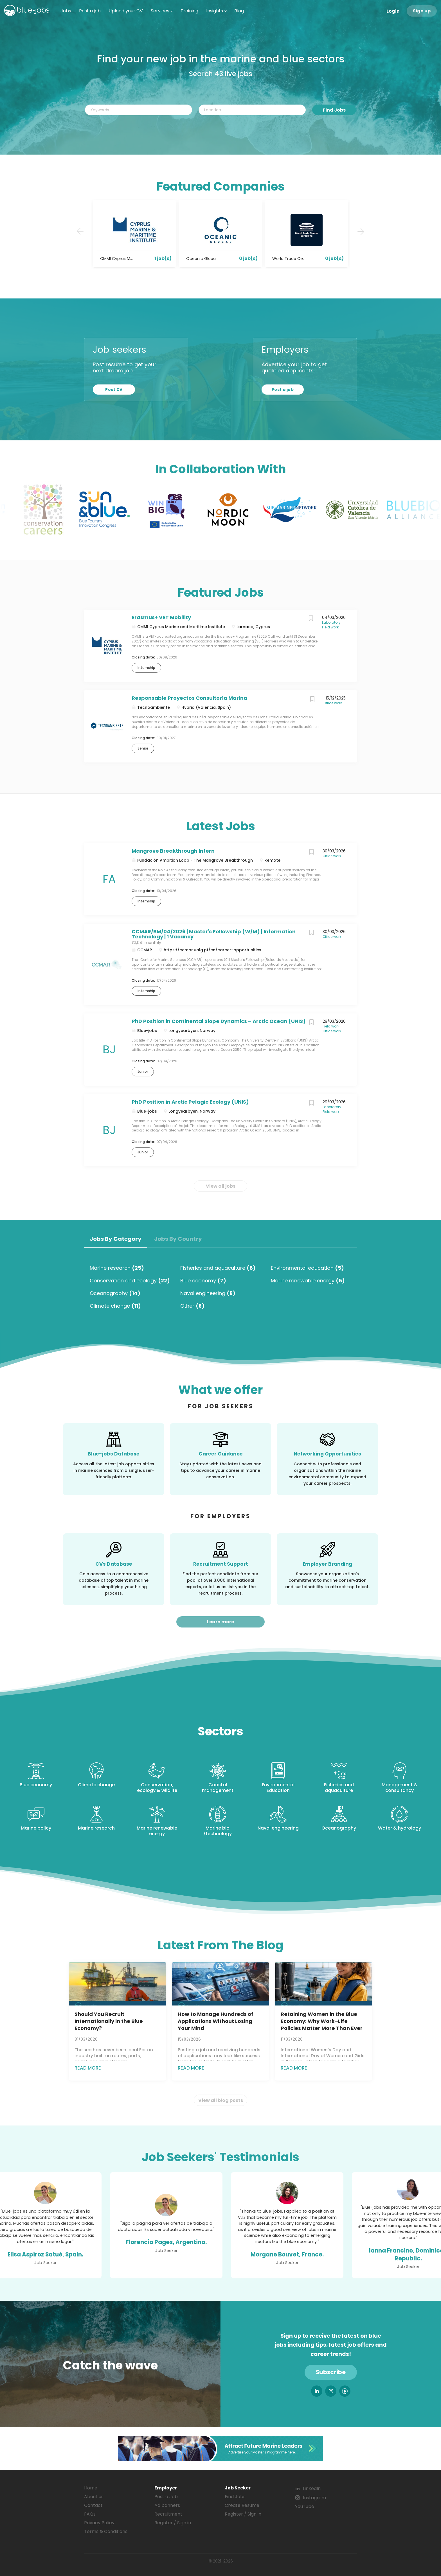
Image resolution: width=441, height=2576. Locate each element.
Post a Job (166, 2496)
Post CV (113, 389)
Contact (93, 2505)
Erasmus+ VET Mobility (161, 617)
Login (393, 11)
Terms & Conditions (105, 2531)
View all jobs (220, 1186)
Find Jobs (334, 110)
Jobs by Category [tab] (115, 1239)
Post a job (283, 389)
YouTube (304, 2506)
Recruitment (168, 2514)
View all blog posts (220, 2100)
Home (90, 2488)
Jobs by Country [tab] (178, 1239)
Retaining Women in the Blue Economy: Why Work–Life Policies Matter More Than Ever (322, 2021)
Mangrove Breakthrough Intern (173, 850)
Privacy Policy (99, 2523)
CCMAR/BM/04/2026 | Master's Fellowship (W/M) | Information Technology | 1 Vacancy (214, 934)
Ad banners (167, 2505)
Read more (88, 2068)
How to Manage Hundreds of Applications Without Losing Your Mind (215, 2021)
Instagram (314, 2497)
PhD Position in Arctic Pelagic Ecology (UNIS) (190, 1101)
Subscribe (331, 2372)
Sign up (422, 11)
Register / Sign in (172, 2523)
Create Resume (242, 2505)
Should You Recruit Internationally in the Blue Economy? (109, 2021)
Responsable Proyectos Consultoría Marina (189, 697)
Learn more (220, 1622)
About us (94, 2496)
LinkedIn (312, 2488)
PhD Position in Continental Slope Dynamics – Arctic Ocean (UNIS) (219, 1021)
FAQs (90, 2514)
